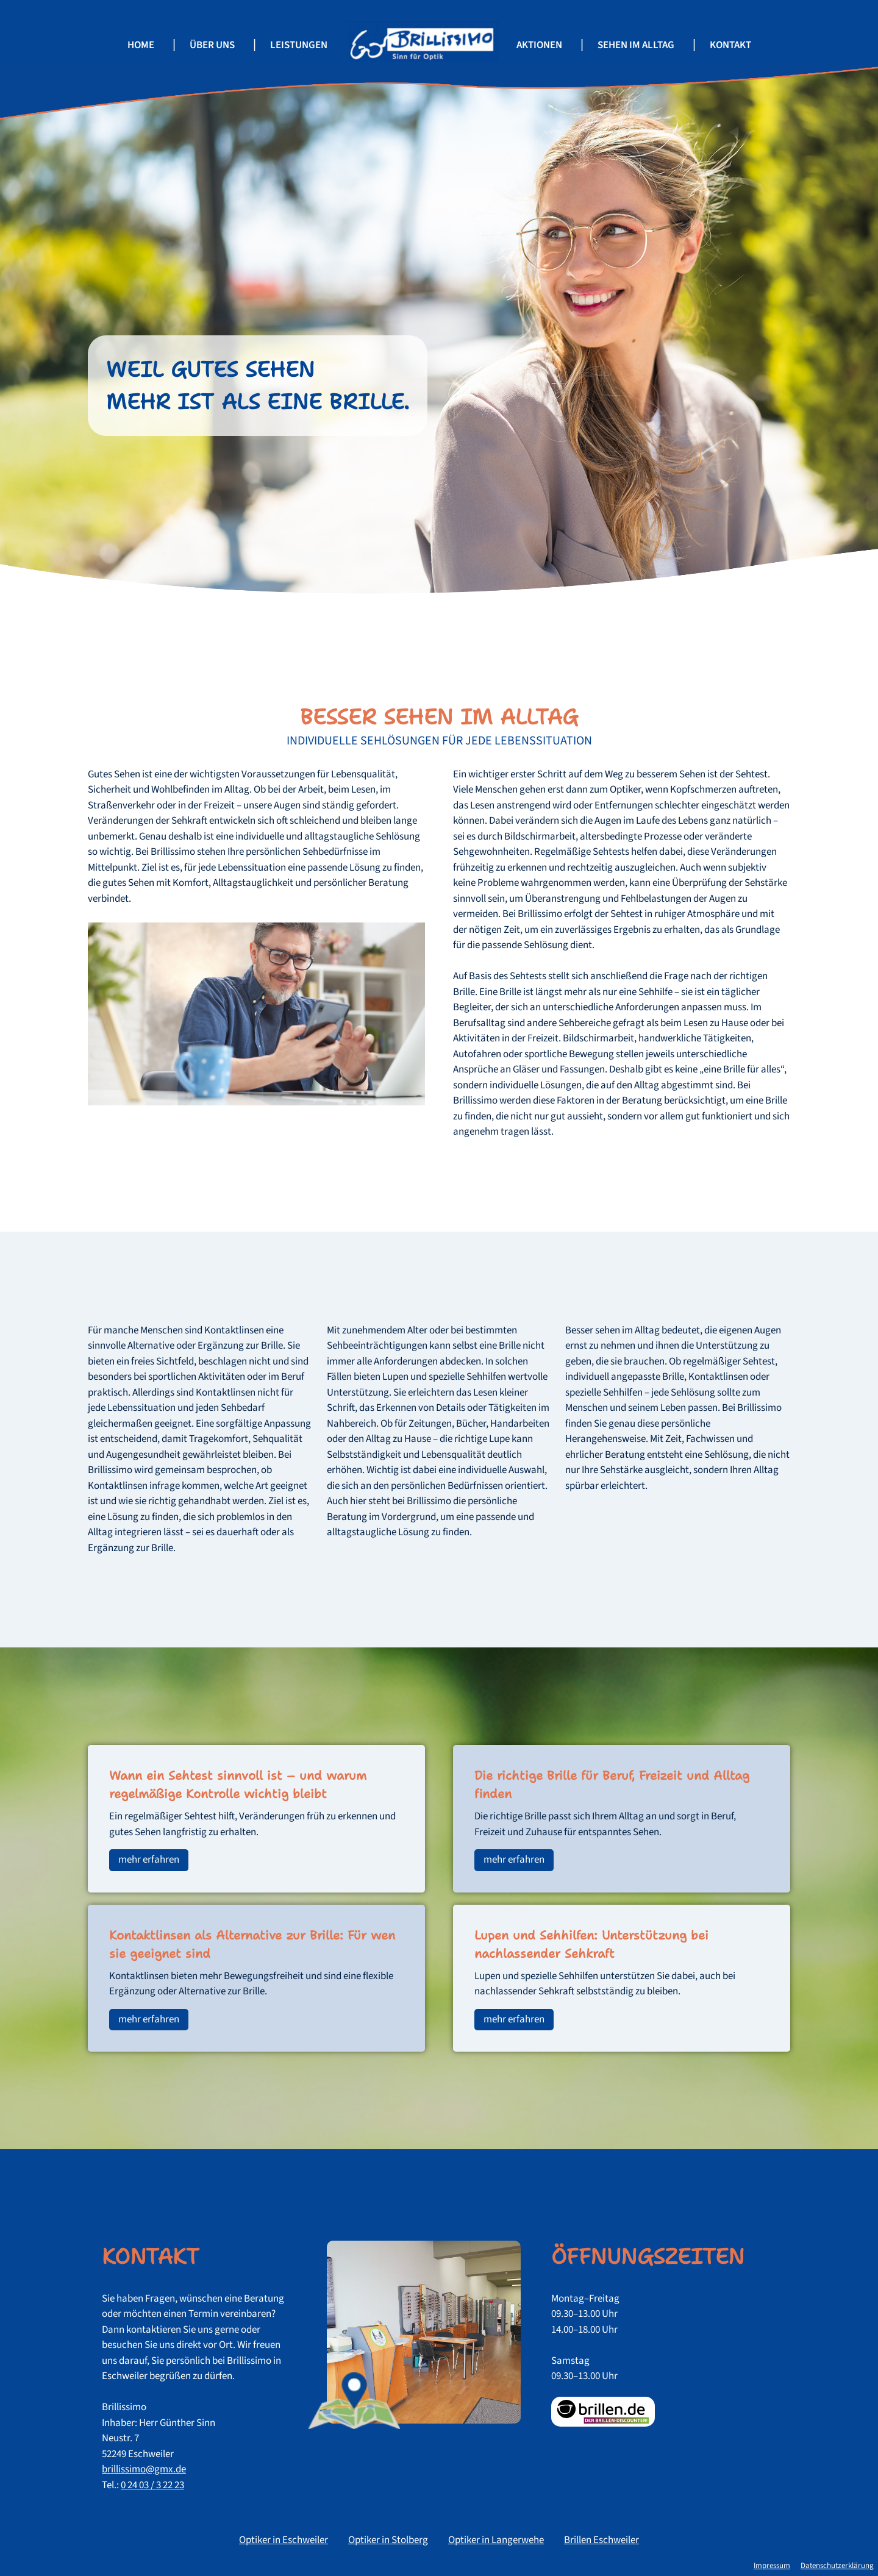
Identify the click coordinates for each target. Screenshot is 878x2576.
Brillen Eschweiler (601, 2540)
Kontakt (730, 45)
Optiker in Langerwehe (496, 2540)
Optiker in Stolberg (388, 2540)
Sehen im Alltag (636, 45)
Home (140, 45)
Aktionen (539, 45)
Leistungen (298, 45)
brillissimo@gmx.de (144, 2469)
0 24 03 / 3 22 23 (152, 2485)
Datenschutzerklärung (837, 2565)
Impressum (772, 2565)
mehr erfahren (148, 1859)
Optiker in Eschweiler (283, 2540)
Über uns (212, 45)
